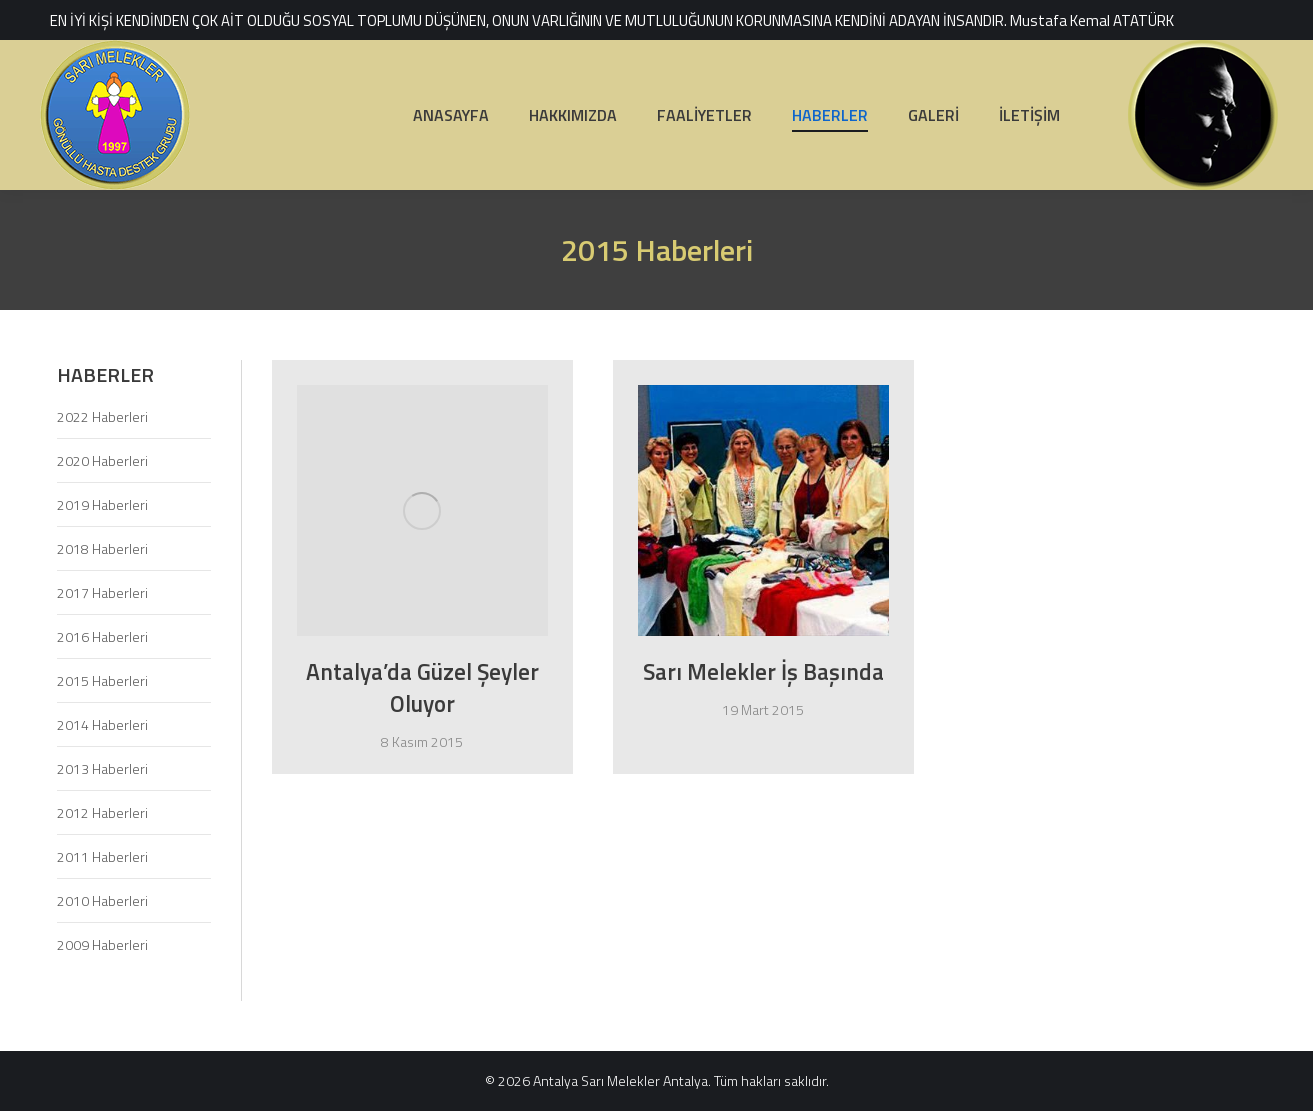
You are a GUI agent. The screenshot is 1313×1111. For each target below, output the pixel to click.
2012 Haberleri (102, 812)
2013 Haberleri (102, 768)
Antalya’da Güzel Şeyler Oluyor (422, 687)
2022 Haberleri (102, 416)
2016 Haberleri (102, 636)
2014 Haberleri (102, 724)
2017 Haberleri (102, 592)
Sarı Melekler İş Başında (763, 671)
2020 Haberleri (102, 460)
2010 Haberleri (102, 900)
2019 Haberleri (102, 504)
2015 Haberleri (102, 680)
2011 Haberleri (102, 856)
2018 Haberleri (102, 548)
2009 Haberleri (102, 944)
